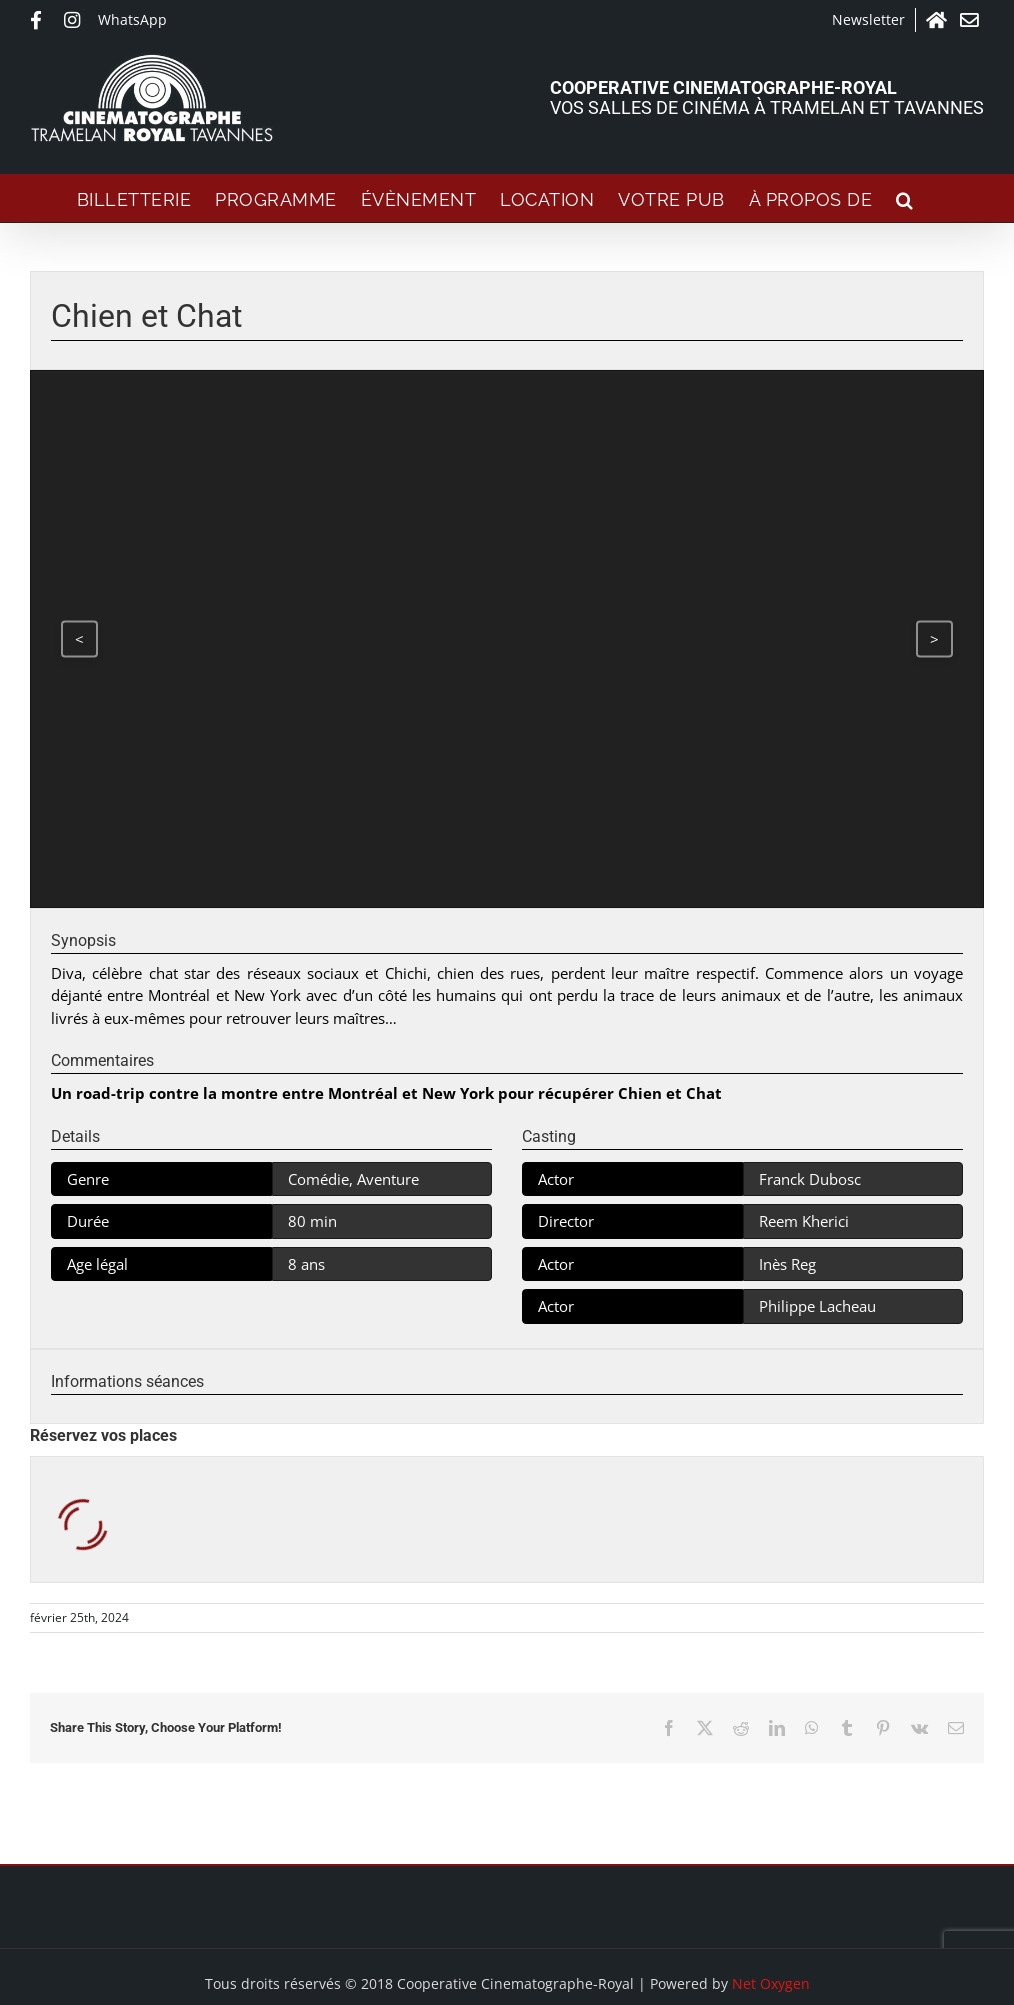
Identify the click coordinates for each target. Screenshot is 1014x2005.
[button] (905, 198)
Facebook (42, 20)
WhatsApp (132, 19)
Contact (972, 20)
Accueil (938, 20)
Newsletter (868, 19)
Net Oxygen (771, 1983)
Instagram (76, 20)
